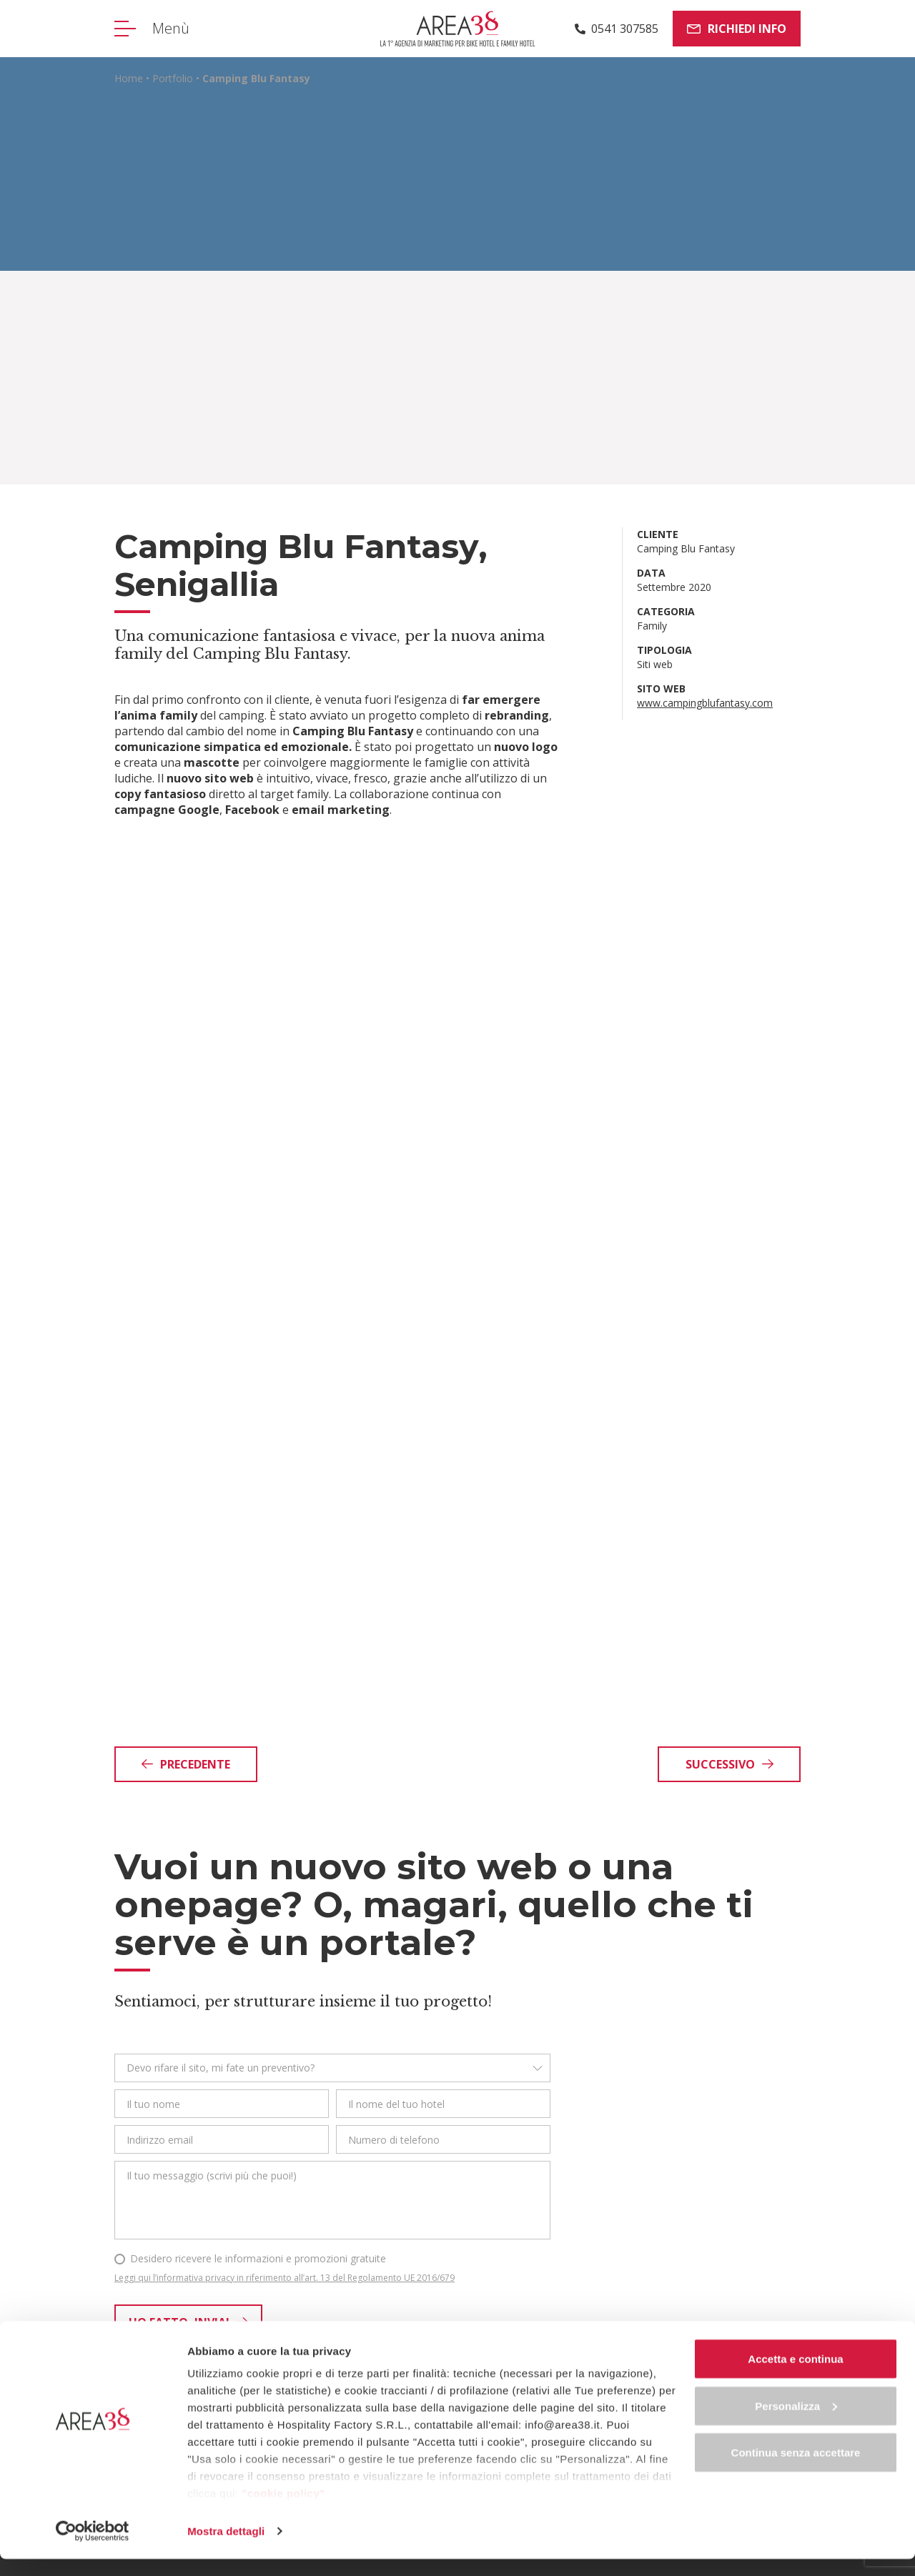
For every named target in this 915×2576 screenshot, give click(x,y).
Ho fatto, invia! (188, 2322)
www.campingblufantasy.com (705, 703)
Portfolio (172, 78)
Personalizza (796, 2423)
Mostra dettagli (225, 2548)
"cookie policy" (283, 2510)
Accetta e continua (795, 2375)
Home (128, 78)
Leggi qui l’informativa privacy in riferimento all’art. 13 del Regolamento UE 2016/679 (284, 2278)
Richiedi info (736, 28)
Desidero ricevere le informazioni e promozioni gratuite (258, 2258)
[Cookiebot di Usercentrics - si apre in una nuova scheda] (92, 2548)
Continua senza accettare (796, 2469)
